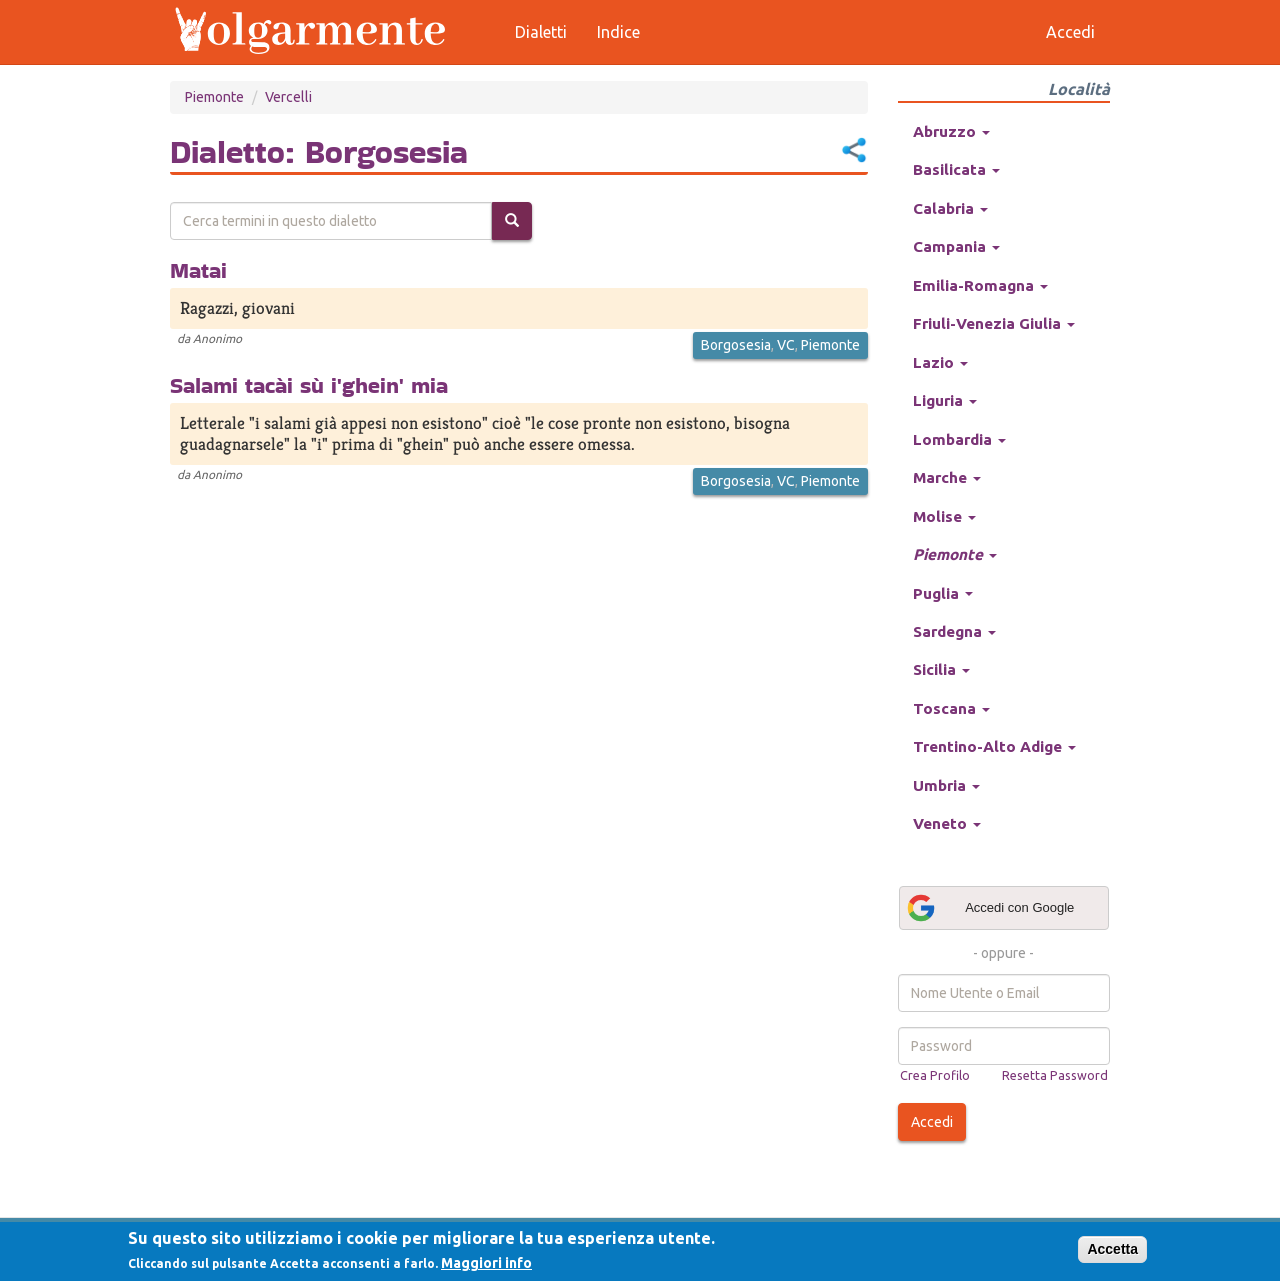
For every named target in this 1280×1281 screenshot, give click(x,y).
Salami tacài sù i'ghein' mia (309, 385)
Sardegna (954, 631)
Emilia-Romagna (980, 285)
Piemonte (214, 97)
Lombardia (959, 439)
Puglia (943, 593)
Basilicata (956, 169)
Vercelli (288, 97)
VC (786, 345)
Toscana (951, 708)
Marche (947, 477)
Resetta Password (1055, 1075)
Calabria (950, 208)
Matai (198, 270)
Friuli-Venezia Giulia (994, 323)
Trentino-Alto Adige (994, 746)
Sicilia (941, 669)
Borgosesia (736, 345)
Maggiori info (486, 1263)
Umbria (946, 785)
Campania (956, 246)
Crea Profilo (935, 1075)
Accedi (932, 1122)
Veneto (947, 823)
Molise (944, 516)
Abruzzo (951, 131)
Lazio (940, 362)
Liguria (945, 400)
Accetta (1112, 1249)
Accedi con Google (990, 908)
